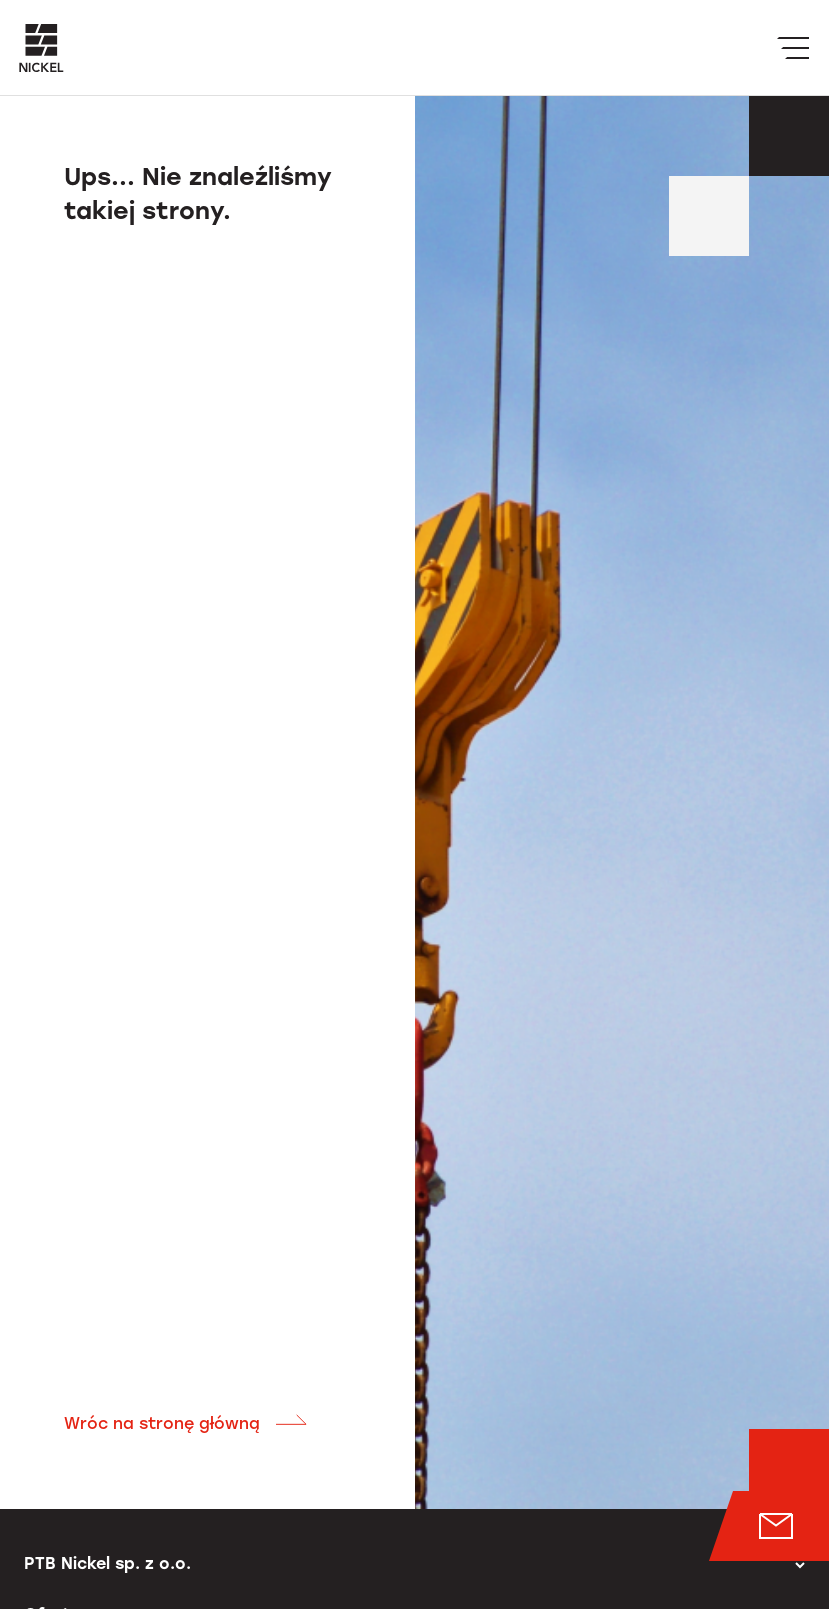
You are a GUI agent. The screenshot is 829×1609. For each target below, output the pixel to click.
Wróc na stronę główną (186, 1423)
